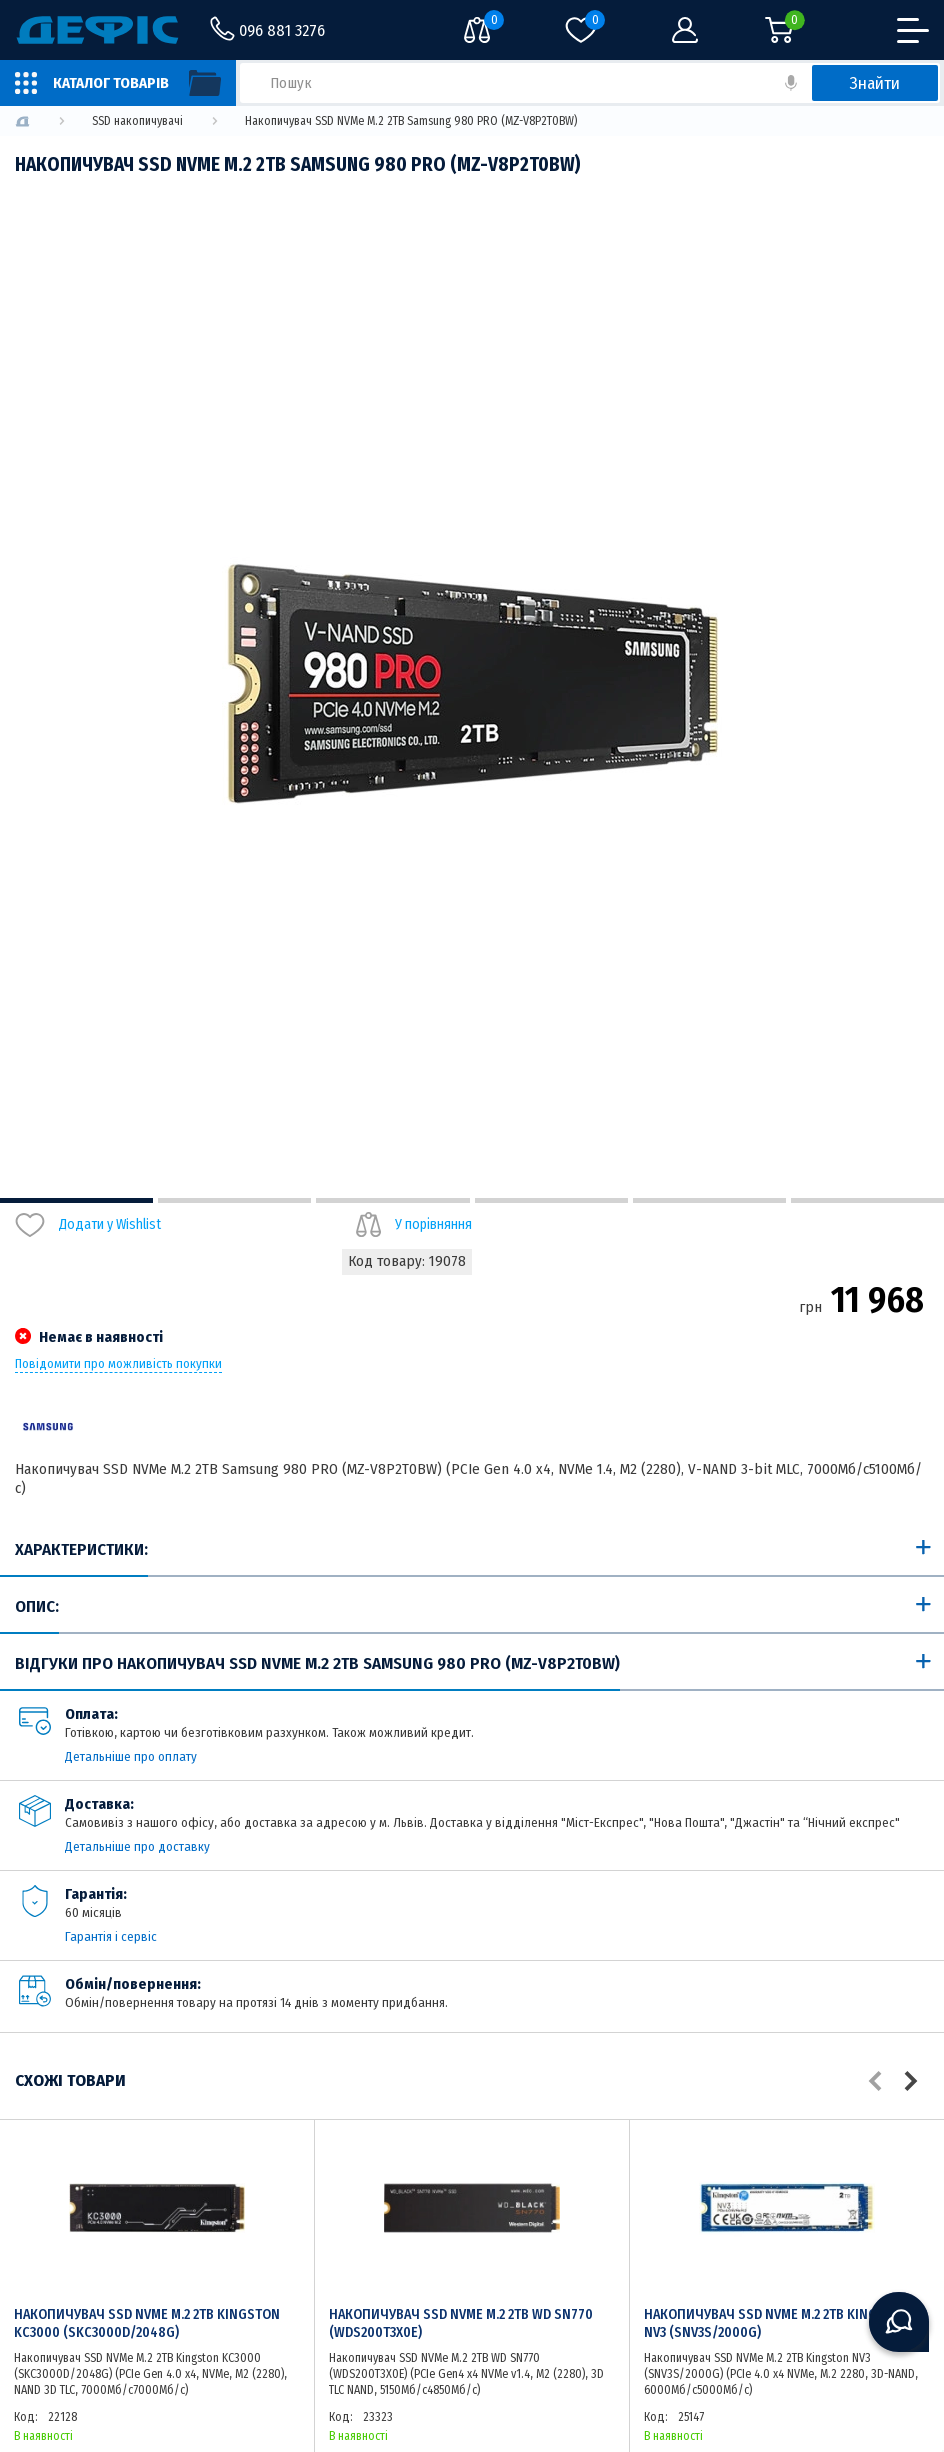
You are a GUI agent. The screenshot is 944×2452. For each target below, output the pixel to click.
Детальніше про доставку (137, 1846)
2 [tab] (234, 1200)
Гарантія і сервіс (111, 1936)
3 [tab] (392, 1200)
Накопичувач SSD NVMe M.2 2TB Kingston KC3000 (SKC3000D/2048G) (147, 2323)
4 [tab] (551, 1200)
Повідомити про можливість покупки (118, 1364)
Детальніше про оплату (131, 1756)
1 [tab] (76, 1200)
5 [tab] (709, 1200)
